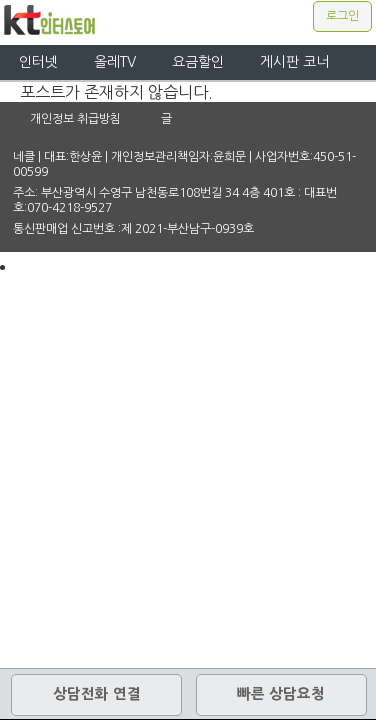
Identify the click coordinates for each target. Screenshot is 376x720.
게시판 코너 (294, 62)
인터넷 (38, 62)
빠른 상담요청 (281, 694)
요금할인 (198, 62)
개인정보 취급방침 (75, 119)
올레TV (115, 62)
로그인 (342, 16)
